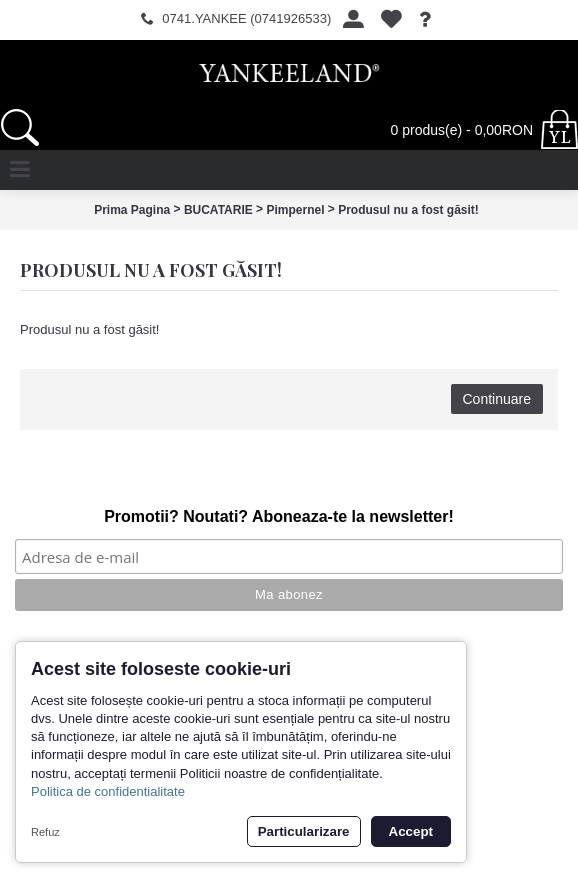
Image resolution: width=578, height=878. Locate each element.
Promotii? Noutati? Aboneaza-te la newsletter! (279, 516)
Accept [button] (411, 831)
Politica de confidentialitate (108, 791)
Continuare (497, 399)
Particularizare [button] (304, 831)
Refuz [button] (45, 832)
